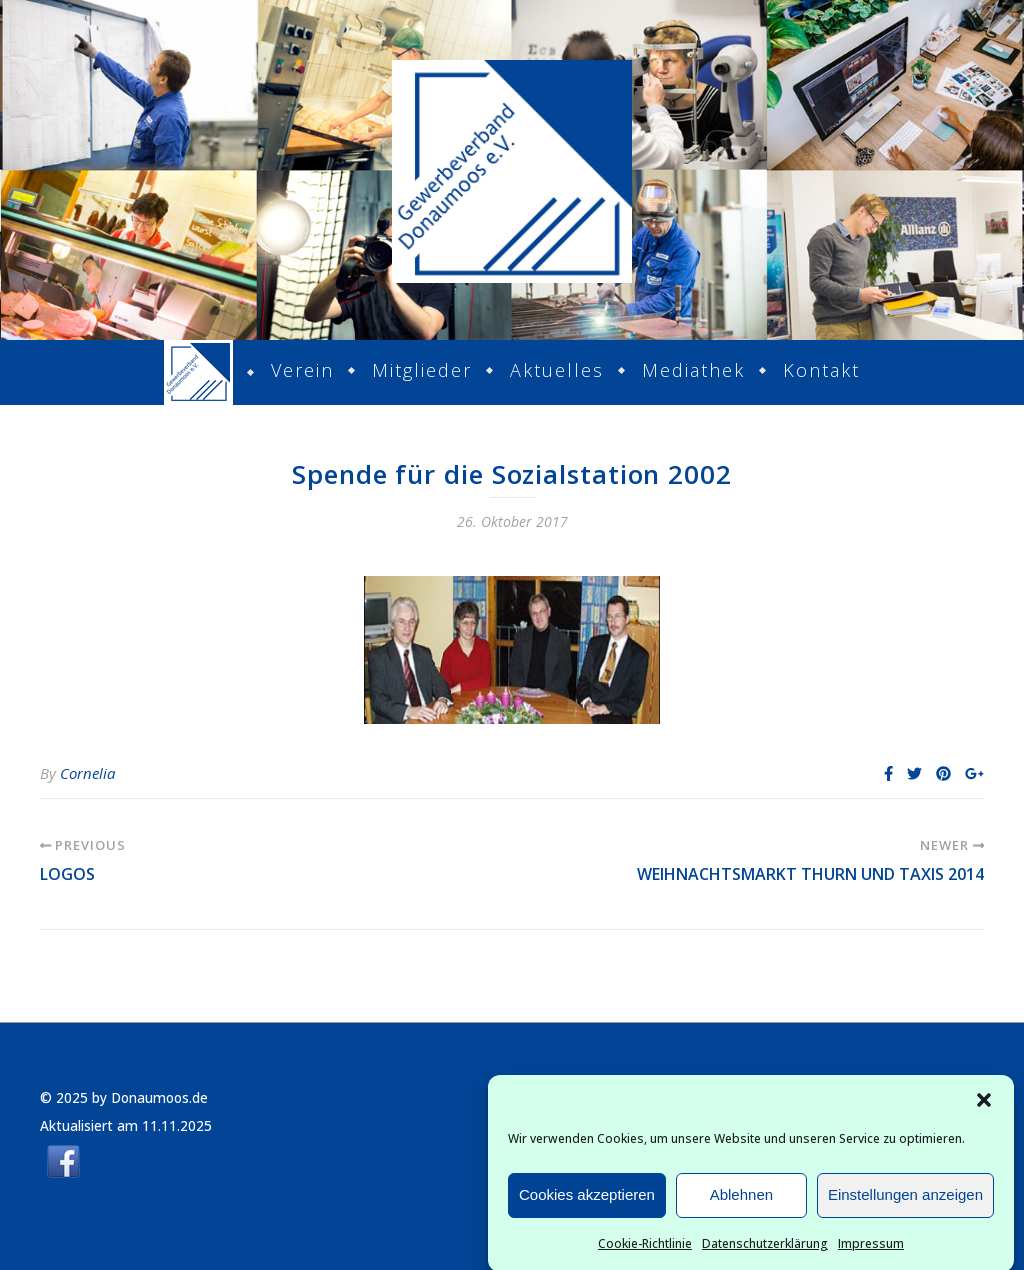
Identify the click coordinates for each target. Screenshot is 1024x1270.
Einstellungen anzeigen (905, 1201)
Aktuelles (557, 370)
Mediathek (693, 370)
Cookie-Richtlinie (645, 1249)
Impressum (871, 1249)
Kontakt (821, 370)
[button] (984, 1106)
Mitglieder (422, 370)
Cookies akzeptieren (587, 1201)
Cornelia (87, 773)
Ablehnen (741, 1201)
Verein (302, 370)
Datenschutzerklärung (765, 1249)
